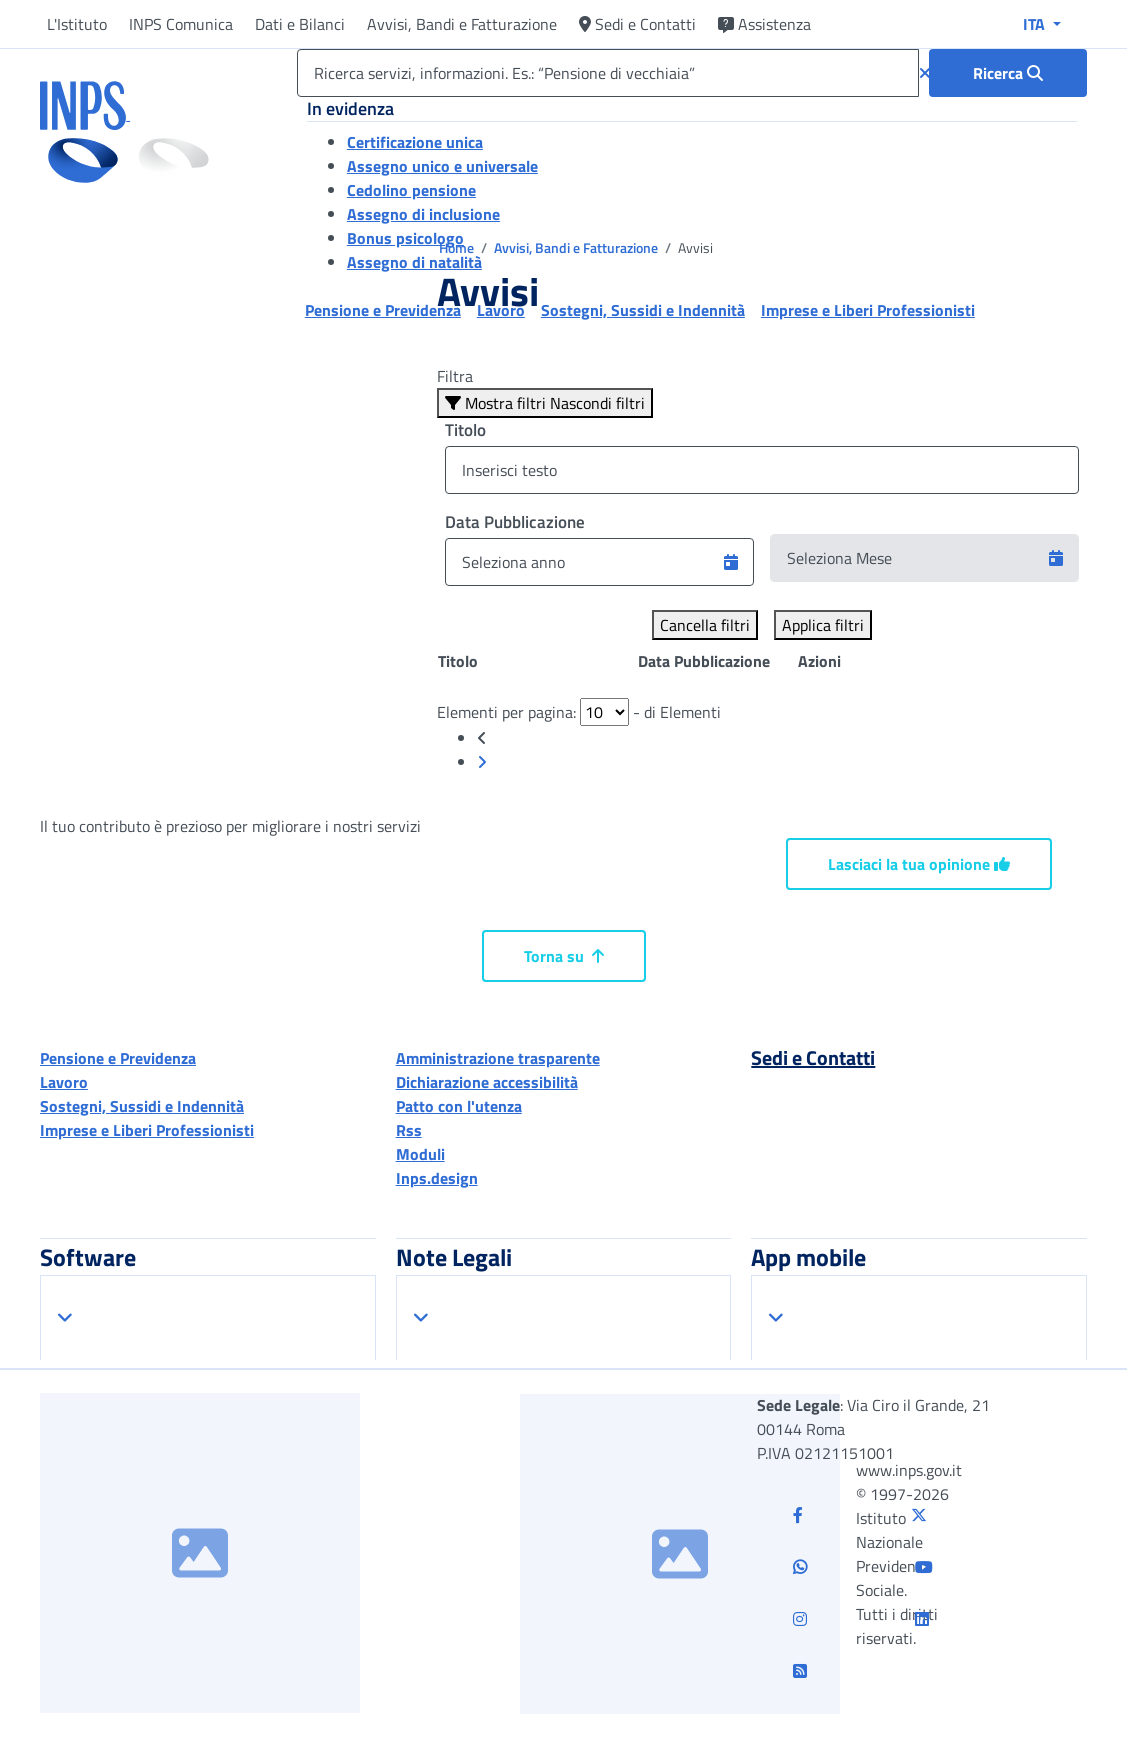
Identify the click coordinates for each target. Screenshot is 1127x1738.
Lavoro (64, 1082)
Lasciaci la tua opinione (919, 864)
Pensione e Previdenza (118, 1058)
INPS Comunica (181, 24)
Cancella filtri (705, 625)
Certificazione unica (415, 142)
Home (458, 247)
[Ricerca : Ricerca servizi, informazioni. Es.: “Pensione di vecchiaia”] (1008, 73)
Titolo (465, 430)
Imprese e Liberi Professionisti (147, 1130)
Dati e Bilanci (300, 24)
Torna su (564, 956)
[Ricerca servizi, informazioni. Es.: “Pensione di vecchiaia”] (608, 73)
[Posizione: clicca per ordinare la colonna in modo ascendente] (537, 661)
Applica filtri (823, 625)
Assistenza (764, 24)
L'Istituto (77, 24)
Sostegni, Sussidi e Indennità (142, 1106)
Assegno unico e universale (442, 166)
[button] (731, 562)
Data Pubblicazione (515, 522)
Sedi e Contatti (637, 24)
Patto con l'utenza (459, 1106)
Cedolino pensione (411, 190)
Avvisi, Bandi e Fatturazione (462, 24)
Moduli (420, 1154)
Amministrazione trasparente (498, 1058)
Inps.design (437, 1178)
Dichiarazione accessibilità (487, 1082)
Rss (409, 1130)
